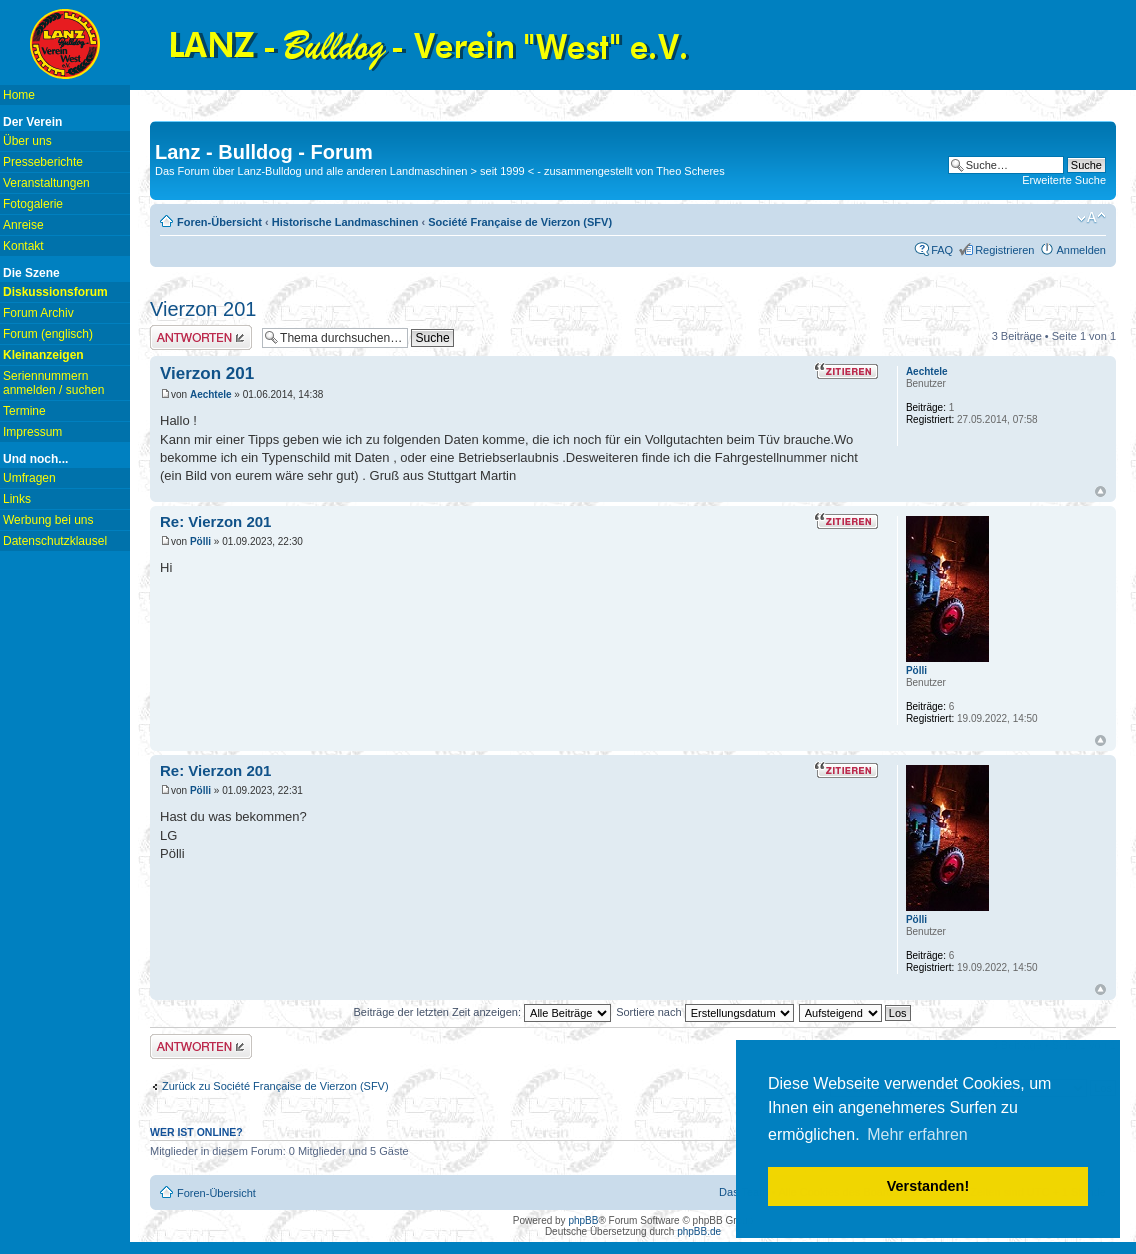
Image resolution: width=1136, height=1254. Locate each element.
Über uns (27, 141)
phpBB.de (699, 1231)
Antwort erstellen (201, 337)
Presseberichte (43, 162)
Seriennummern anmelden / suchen (53, 383)
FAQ (942, 250)
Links (17, 499)
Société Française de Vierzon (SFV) (520, 222)
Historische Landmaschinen (345, 222)
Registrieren (1004, 250)
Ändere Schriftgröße (1091, 218)
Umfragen (29, 478)
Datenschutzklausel (55, 541)
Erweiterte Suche (1064, 180)
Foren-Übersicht (219, 222)
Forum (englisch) (48, 334)
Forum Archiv (38, 313)
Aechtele (211, 394)
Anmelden (1081, 250)
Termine (24, 411)
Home (19, 95)
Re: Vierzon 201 (215, 521)
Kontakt (23, 246)
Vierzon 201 (203, 309)
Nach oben (1100, 491)
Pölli (200, 541)
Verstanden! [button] (928, 1186)
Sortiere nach (704, 1012)
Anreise (23, 225)
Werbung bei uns (48, 520)
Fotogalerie (33, 204)
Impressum (32, 432)
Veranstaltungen (46, 183)
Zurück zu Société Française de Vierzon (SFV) (275, 1086)
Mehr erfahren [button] (917, 1134)
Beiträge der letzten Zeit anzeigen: (482, 1012)
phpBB (583, 1220)
